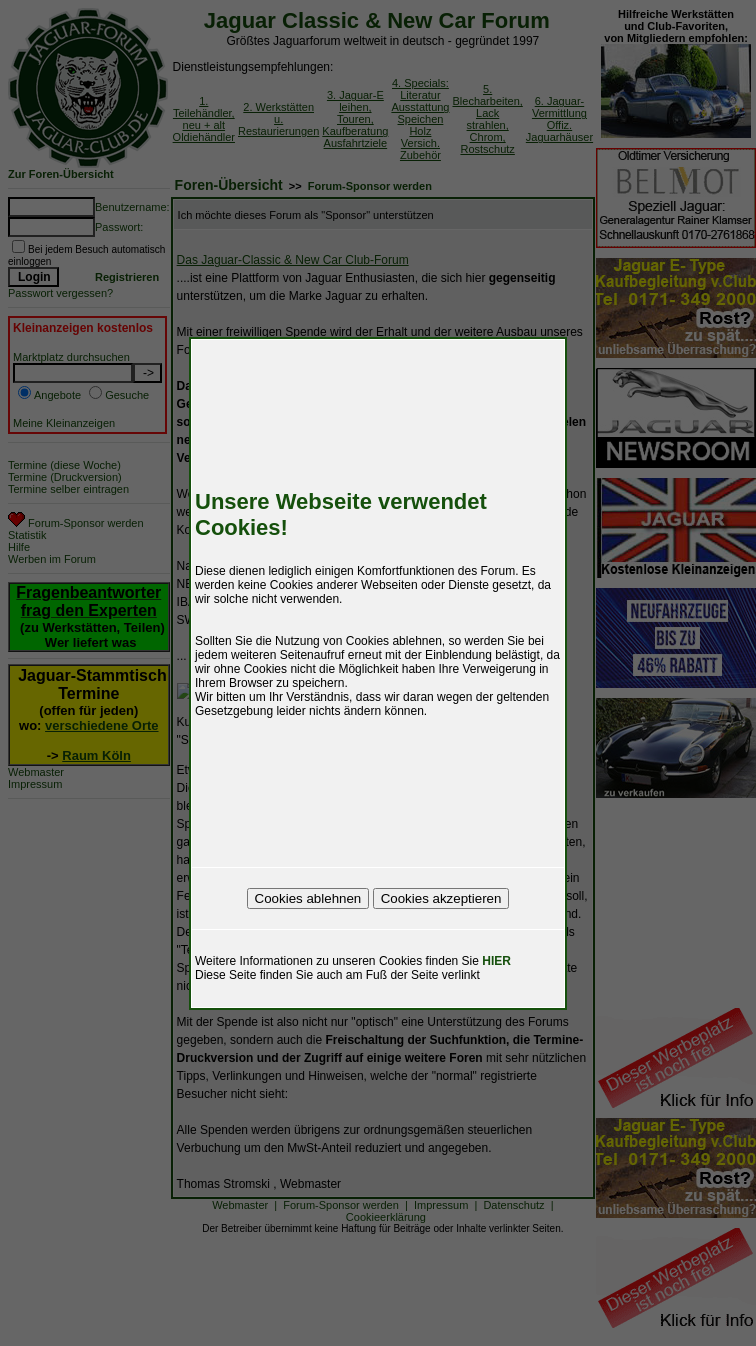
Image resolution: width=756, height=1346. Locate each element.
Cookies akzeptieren (441, 898)
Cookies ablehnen (308, 898)
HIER (496, 961)
